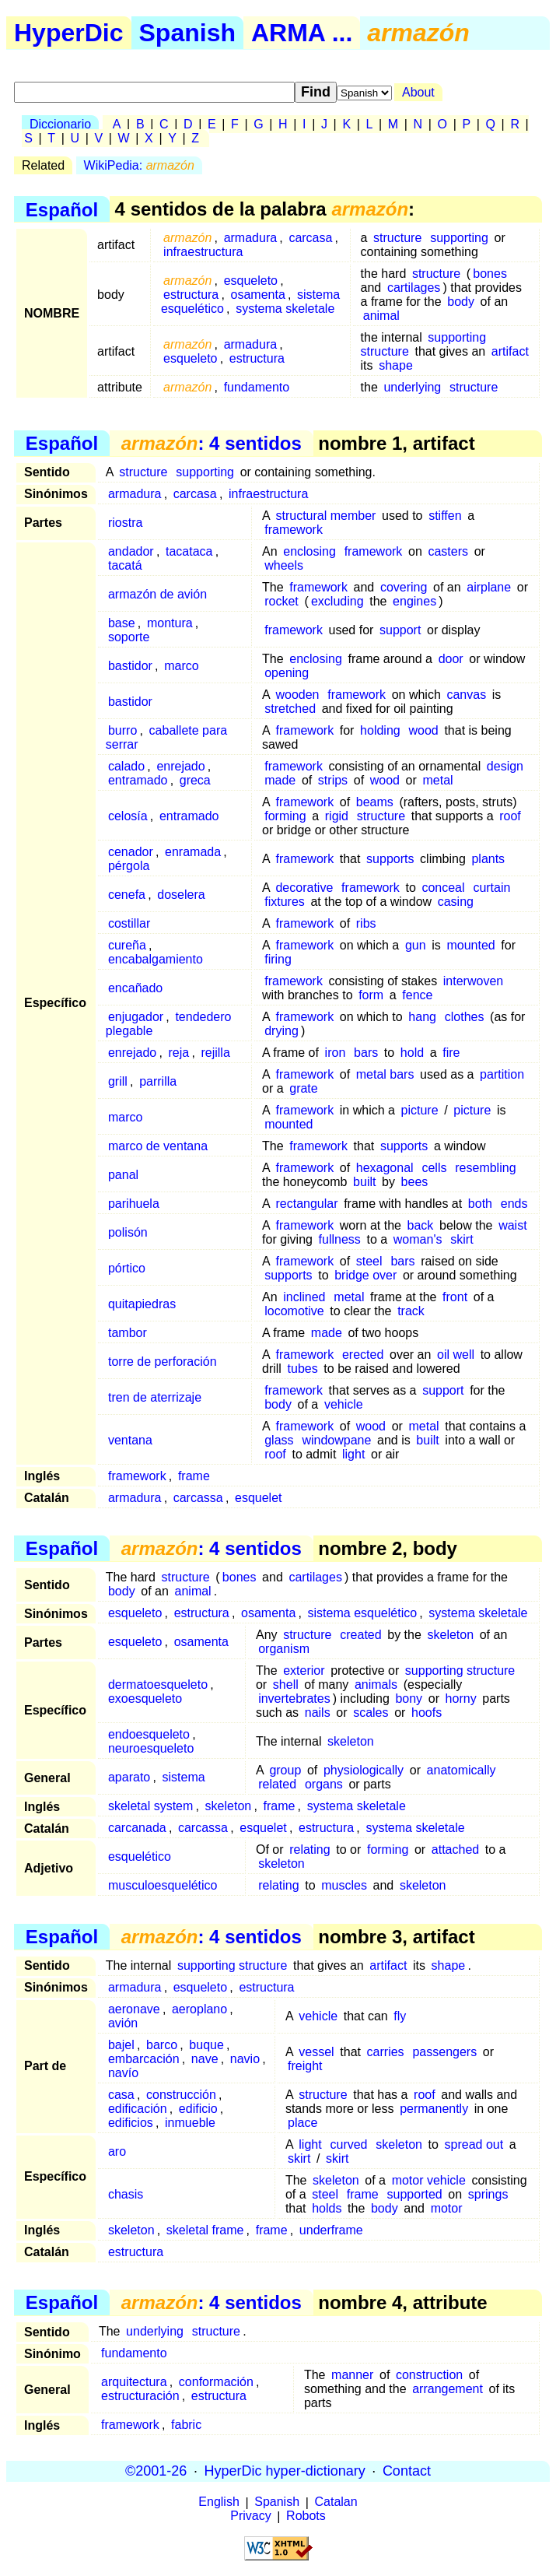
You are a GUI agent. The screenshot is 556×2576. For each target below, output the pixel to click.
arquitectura (134, 2381)
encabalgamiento (155, 959)
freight (305, 2065)
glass (278, 1440)
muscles (344, 1885)
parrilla (158, 1081)
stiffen (444, 515)
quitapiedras (142, 1304)
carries (385, 2051)
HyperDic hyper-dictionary (285, 2471)
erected (362, 1354)
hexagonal (385, 1167)
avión (123, 2023)
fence (417, 995)
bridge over (365, 1275)
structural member (325, 515)
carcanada (137, 1827)
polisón (128, 1232)
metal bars (385, 1074)
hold (412, 1052)
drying (281, 1030)
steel (369, 1261)
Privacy (250, 2516)
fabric (186, 2424)
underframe (331, 2230)
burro (122, 730)
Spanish (187, 33)
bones (490, 273)
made (279, 780)
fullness (340, 1239)
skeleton (450, 1634)
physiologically (363, 1770)
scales (370, 1712)
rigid (336, 816)
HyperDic (69, 33)
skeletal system (150, 1806)
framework (293, 529)
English (218, 2502)
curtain (491, 887)
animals (376, 1684)
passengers (444, 2051)
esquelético (139, 1856)
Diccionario (60, 124)
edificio (198, 2108)
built (364, 1181)
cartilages (413, 287)
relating (309, 1849)
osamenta (258, 294)
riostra (125, 522)
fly (399, 2016)
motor (447, 2208)
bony (408, 1698)
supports (390, 858)
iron (335, 1052)
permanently (434, 2108)
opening (286, 672)
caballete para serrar (166, 737)
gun (415, 945)
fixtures (284, 901)
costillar (129, 923)
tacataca (189, 551)
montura (170, 623)
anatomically (461, 1770)
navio (245, 2058)
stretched (290, 708)
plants (488, 858)
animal (381, 315)
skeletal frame (205, 2230)
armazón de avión (157, 594)
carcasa (310, 237)
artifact (510, 351)
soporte (128, 637)
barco (161, 2044)
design (505, 766)
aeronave (134, 2009)
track (411, 1311)
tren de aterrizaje (154, 1397)
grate (303, 1088)
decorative (304, 887)
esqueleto (251, 280)
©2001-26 (156, 2471)
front (454, 1297)
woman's (417, 1239)
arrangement (447, 2388)
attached (455, 1849)
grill (118, 1081)
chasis (125, 2194)
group (285, 1770)
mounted (470, 945)
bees (414, 1181)
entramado (138, 780)
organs (324, 1784)
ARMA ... (301, 33)
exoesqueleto (145, 1698)
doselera (181, 894)
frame (194, 1476)
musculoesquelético (163, 1885)
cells (433, 1167)
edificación (137, 2108)
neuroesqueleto (151, 1748)
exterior (303, 1670)
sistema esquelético (363, 1613)
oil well (455, 1354)
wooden (297, 694)
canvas (466, 694)
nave (205, 2058)
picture (420, 1110)
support (400, 630)
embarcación (144, 2058)
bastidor (130, 665)
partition (502, 1074)
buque (206, 2044)
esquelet (258, 1497)
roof (510, 816)
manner (352, 2374)
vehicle (343, 1404)
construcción (181, 2094)
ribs (366, 923)
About (418, 92)
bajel (121, 2044)
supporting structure (460, 1670)
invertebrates (294, 1698)
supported (414, 2194)
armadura (250, 237)
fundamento (257, 387)
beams (374, 802)
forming (285, 816)
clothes (464, 1016)
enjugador (135, 1016)
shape (396, 365)
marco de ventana (158, 1146)
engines (414, 601)
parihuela (133, 1203)
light (353, 1454)
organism (283, 1648)
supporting (459, 237)
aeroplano (199, 2009)
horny (461, 1698)
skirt (461, 1239)
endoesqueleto (149, 1734)
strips (333, 780)
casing (456, 901)
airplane (489, 587)
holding (380, 730)
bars (366, 1052)
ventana (130, 1440)
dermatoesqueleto (158, 1684)
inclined (304, 1297)
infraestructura (203, 251)
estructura (191, 294)
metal (437, 780)
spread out (474, 2144)
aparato (129, 1777)
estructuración (140, 2395)
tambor (127, 1332)
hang (422, 1016)
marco (181, 665)
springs (488, 2194)
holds (326, 2208)
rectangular (306, 1203)
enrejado (180, 766)
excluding (337, 601)
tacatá (125, 565)
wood (424, 730)
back (420, 1225)
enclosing (309, 551)
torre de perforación (162, 1361)
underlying (412, 387)
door (451, 658)
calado (126, 766)
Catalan (336, 2502)
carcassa (198, 1497)
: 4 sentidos (211, 443)
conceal (442, 887)
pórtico (126, 1268)
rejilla (215, 1052)
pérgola (128, 865)
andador (131, 551)
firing (278, 959)
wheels (283, 565)
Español (62, 208)
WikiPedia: (139, 165)
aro (117, 2151)
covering (403, 587)
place (302, 2122)
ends (514, 1203)
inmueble (190, 2122)
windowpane (336, 1440)
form (370, 995)
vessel (316, 2051)
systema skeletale (285, 308)
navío (123, 2072)
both (480, 1203)
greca (195, 780)
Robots (306, 2516)
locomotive (293, 1311)
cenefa (126, 894)
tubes (303, 1368)
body (460, 301)
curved (348, 2144)
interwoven (473, 981)
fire (451, 1052)
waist (512, 1225)
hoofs (426, 1712)
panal (123, 1174)
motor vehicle (429, 2180)
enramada (193, 851)
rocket (281, 601)
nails (317, 1712)
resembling (485, 1167)
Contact (407, 2471)
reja (179, 1052)
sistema (184, 1777)
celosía (128, 816)
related (277, 1784)
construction (429, 2374)
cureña (127, 945)
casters (448, 551)
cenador (130, 851)
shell (286, 1684)
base (121, 623)
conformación (216, 2381)
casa (121, 2094)
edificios (130, 2122)
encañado (135, 988)
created (360, 1634)
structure (397, 237)
